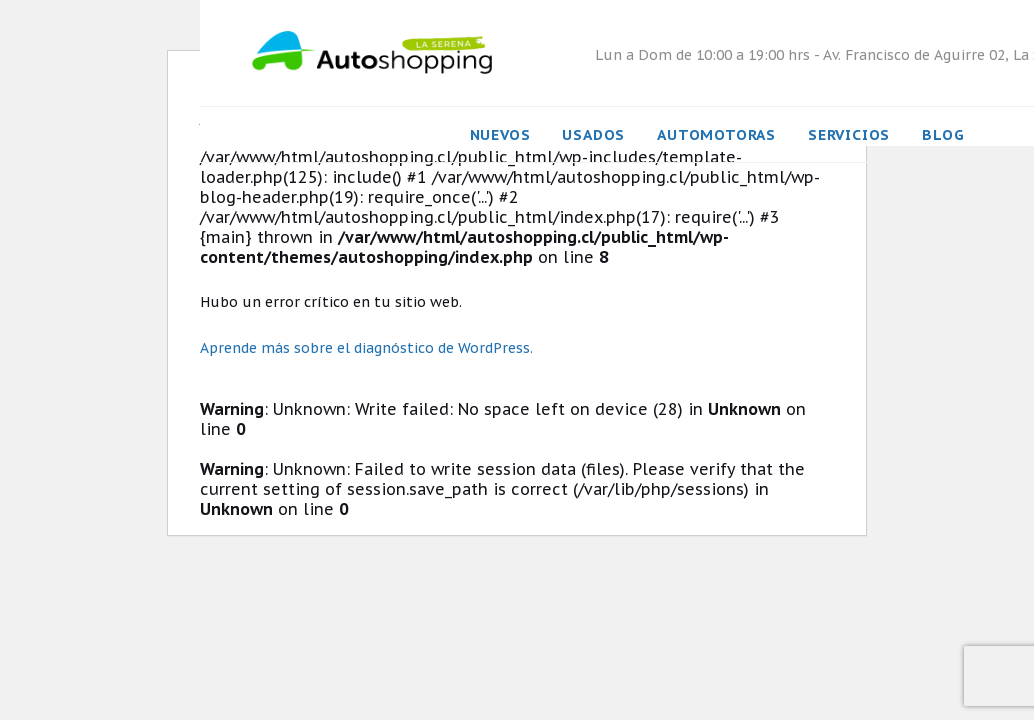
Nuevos (500, 134)
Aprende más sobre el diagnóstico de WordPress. (366, 348)
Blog (943, 134)
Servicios (849, 134)
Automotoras (716, 134)
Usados (593, 134)
